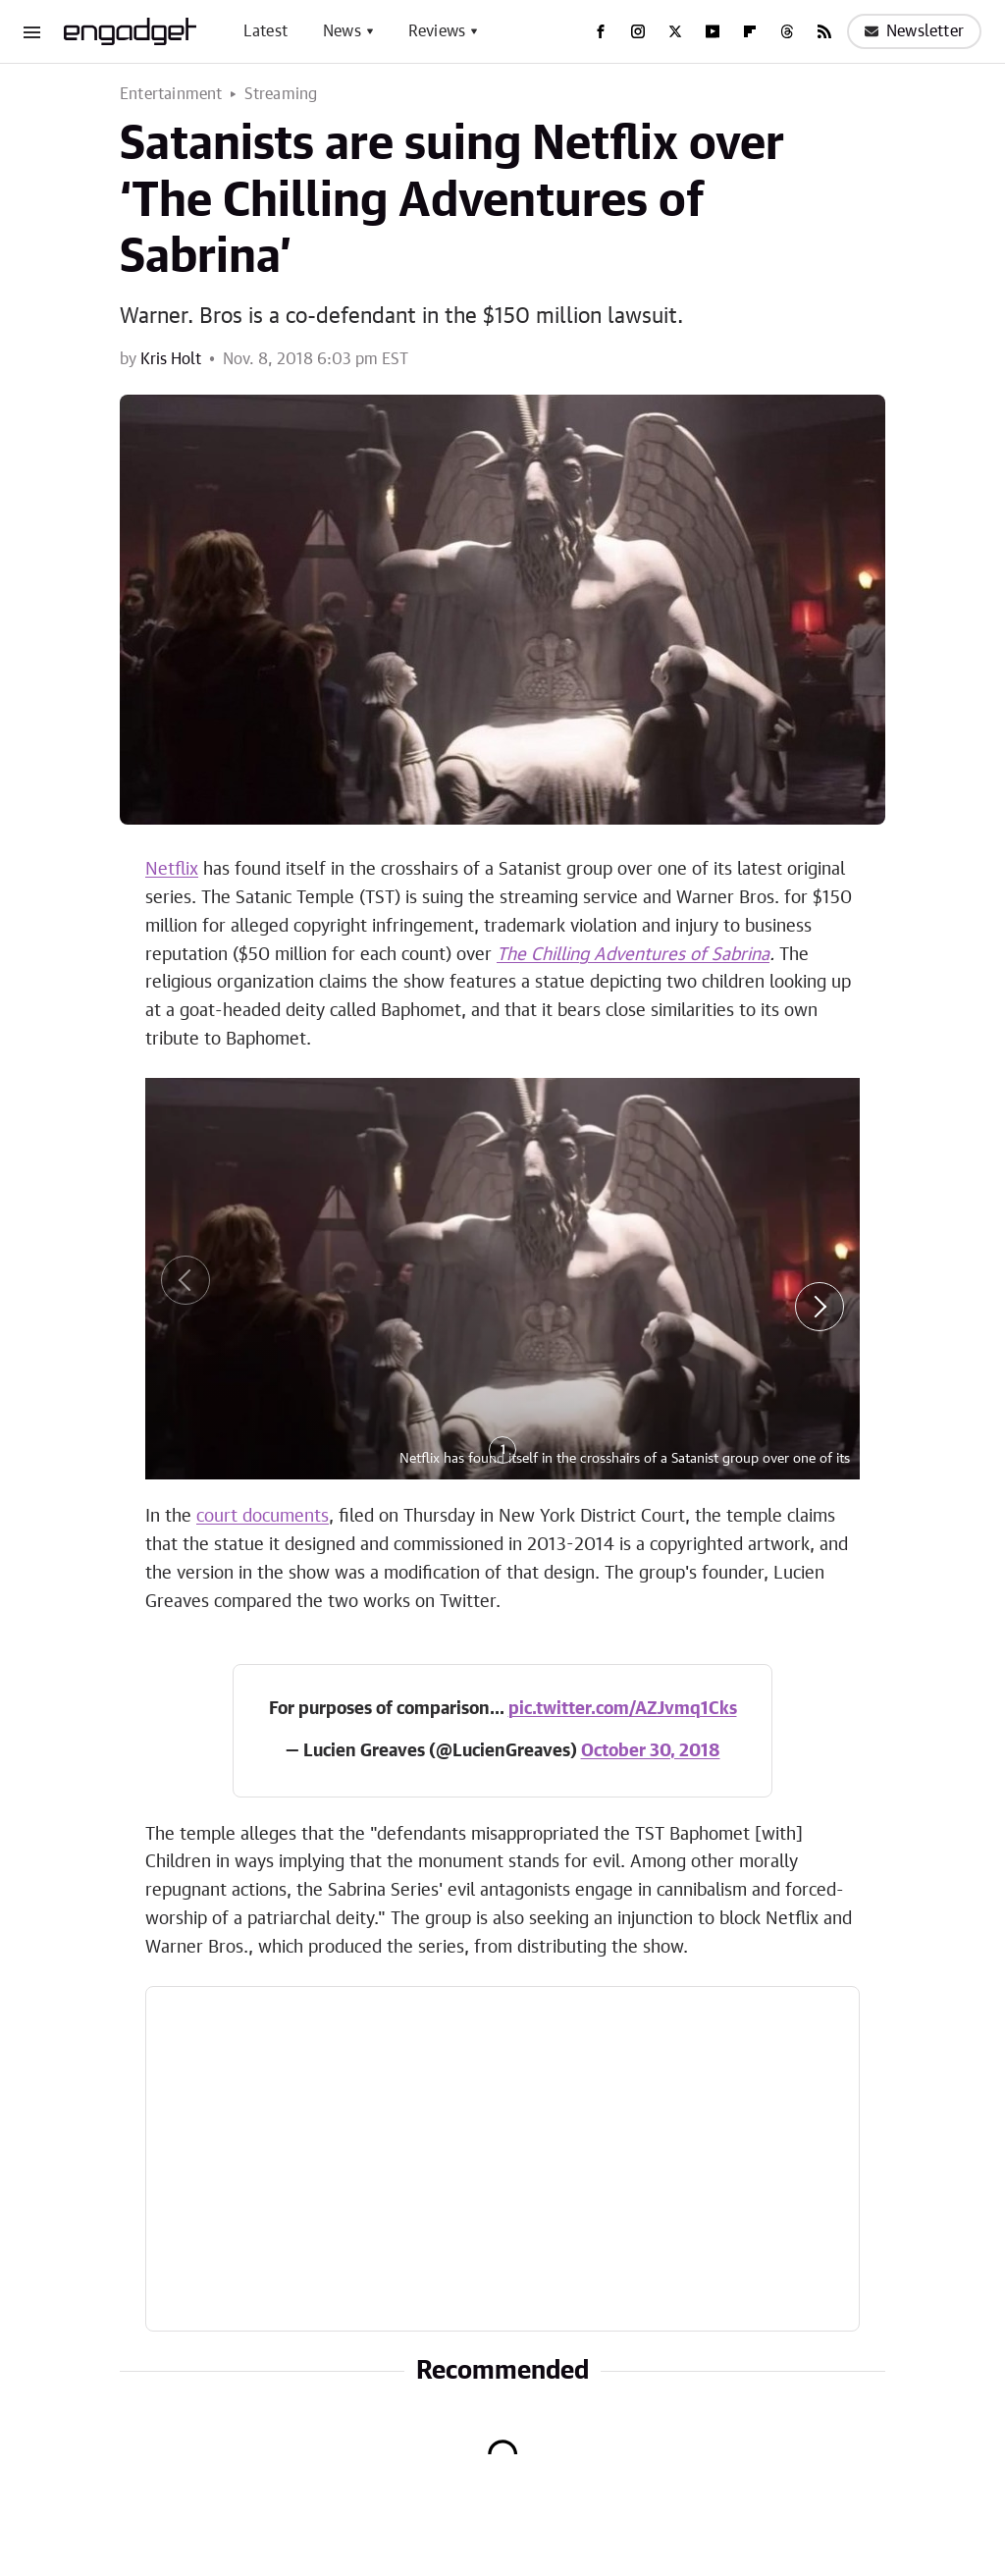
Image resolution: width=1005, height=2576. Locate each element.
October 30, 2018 (650, 1751)
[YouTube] (712, 31)
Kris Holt (170, 359)
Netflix (171, 870)
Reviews (436, 31)
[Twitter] (675, 31)
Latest (265, 31)
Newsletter (914, 31)
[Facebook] (600, 31)
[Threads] (787, 31)
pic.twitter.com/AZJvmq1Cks (622, 1709)
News (342, 31)
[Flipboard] (750, 31)
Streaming (281, 94)
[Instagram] (638, 31)
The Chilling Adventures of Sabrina (633, 955)
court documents (262, 1517)
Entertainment (171, 94)
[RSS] (824, 31)
